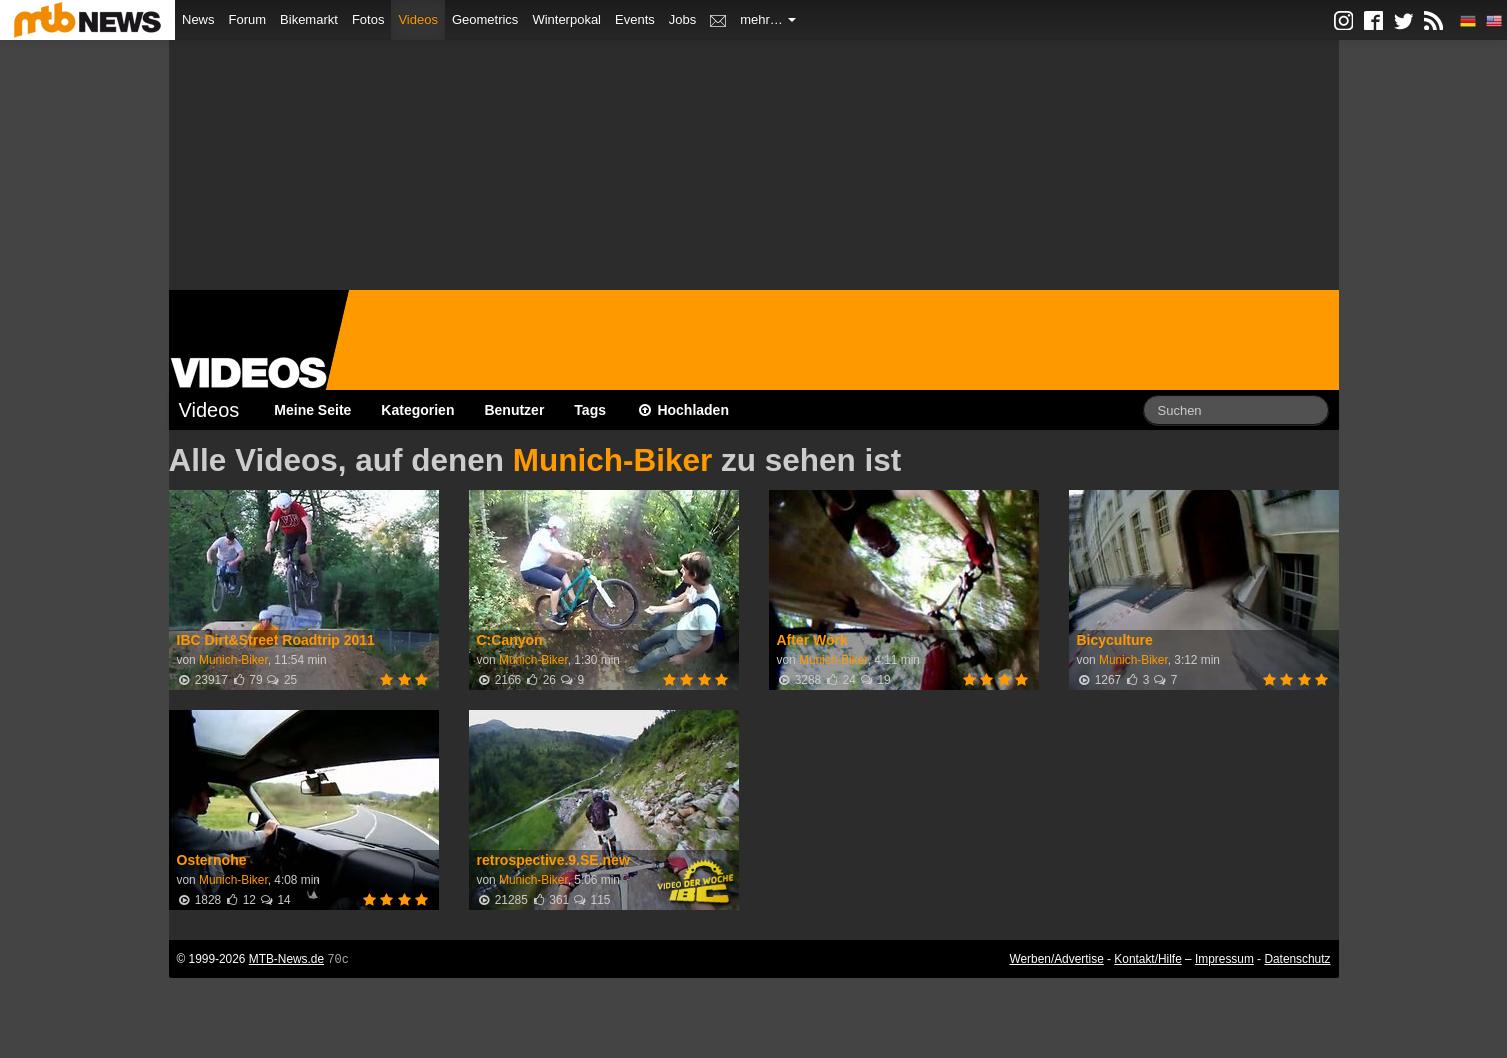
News (198, 19)
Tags (590, 410)
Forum (248, 19)
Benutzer (514, 410)
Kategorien (417, 410)
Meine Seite (312, 410)
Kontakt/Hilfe (1147, 959)
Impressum (1224, 959)
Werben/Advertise (1056, 959)
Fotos (368, 19)
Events (635, 19)
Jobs (682, 19)
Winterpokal (566, 19)
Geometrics (485, 19)
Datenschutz (1297, 959)
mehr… (768, 19)
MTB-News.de (286, 959)
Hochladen (682, 410)
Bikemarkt (309, 19)
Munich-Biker (613, 460)
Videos (418, 19)
